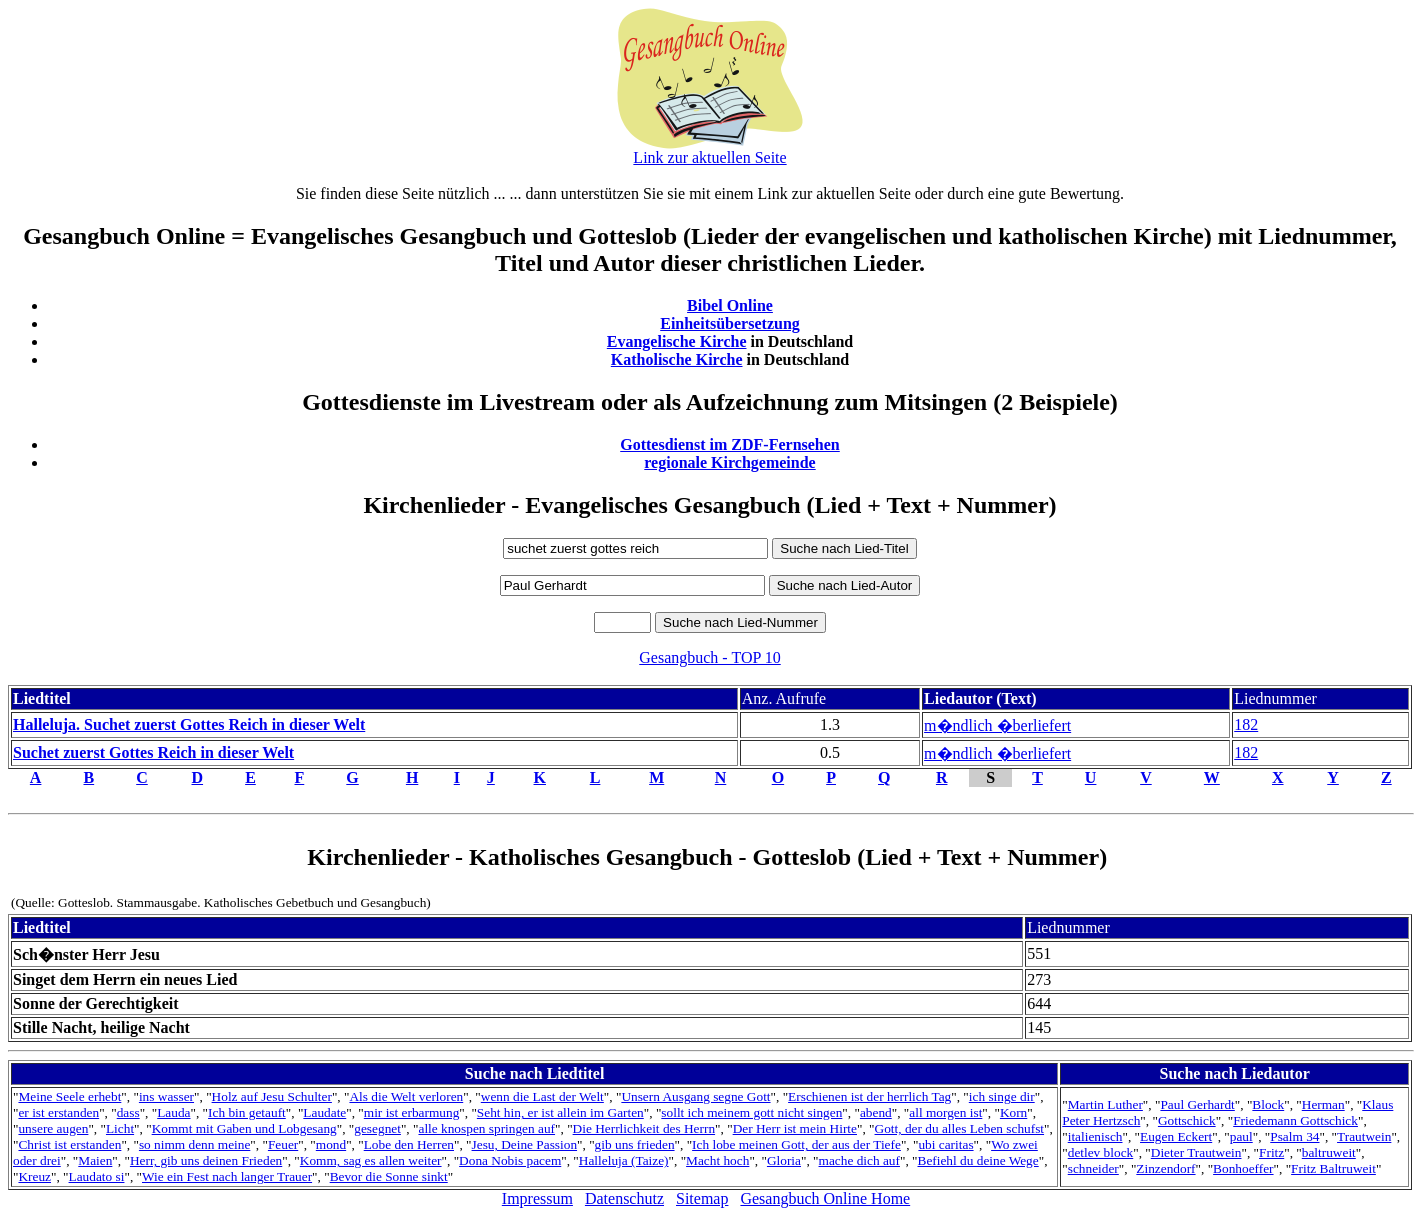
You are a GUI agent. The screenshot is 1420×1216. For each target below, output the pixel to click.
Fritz (1271, 1152)
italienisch (1095, 1136)
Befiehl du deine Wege (978, 1160)
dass (128, 1112)
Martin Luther (1105, 1104)
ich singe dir (1002, 1096)
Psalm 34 (1294, 1136)
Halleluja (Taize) (624, 1160)
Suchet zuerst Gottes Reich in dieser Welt (153, 752)
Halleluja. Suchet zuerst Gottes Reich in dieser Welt (189, 724)
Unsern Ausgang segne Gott (695, 1096)
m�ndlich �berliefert (997, 725)
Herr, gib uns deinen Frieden (206, 1160)
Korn (1013, 1112)
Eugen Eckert (1176, 1136)
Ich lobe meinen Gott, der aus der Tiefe (796, 1144)
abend (876, 1112)
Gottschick (1187, 1120)
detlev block (1101, 1152)
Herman (1323, 1104)
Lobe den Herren (409, 1144)
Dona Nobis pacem (510, 1160)
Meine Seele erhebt (69, 1096)
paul (1241, 1136)
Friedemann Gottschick (1295, 1120)
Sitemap (702, 1198)
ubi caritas (945, 1144)
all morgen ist (945, 1112)
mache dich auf (859, 1160)
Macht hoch (717, 1160)
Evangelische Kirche (677, 341)
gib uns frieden (635, 1144)
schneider (1093, 1168)
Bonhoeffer (1243, 1168)
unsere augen (53, 1128)
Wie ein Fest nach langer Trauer (227, 1176)
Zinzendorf (1165, 1168)
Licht (120, 1128)
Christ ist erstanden (69, 1144)
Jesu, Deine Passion (525, 1144)
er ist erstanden (58, 1112)
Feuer (283, 1144)
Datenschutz (624, 1198)
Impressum (537, 1198)
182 (1246, 724)
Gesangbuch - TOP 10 (709, 657)
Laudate (324, 1112)
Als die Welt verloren (406, 1096)
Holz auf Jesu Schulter (272, 1096)
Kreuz (34, 1176)
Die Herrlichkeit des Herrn (644, 1128)
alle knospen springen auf (486, 1128)
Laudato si (97, 1176)
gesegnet (377, 1128)
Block (1268, 1104)
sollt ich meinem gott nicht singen (751, 1112)
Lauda (173, 1112)
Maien (95, 1160)
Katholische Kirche (677, 359)
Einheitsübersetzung (730, 323)
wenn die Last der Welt (542, 1096)
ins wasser (166, 1096)
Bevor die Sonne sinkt (389, 1176)
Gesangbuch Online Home (825, 1198)
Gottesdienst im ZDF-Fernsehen (730, 444)
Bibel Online (730, 305)
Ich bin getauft (247, 1112)
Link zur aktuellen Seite (709, 157)
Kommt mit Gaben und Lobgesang (244, 1128)
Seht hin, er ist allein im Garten (560, 1112)
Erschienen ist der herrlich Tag (869, 1096)
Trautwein (1364, 1136)
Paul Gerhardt (1197, 1104)
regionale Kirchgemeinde (729, 462)
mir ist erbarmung (412, 1112)
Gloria (784, 1160)
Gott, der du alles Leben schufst (960, 1128)
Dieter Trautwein (1196, 1152)
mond (331, 1144)
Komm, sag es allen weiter (371, 1160)
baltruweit (1329, 1152)
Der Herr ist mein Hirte (795, 1128)
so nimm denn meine (194, 1144)
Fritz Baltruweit (1333, 1168)
